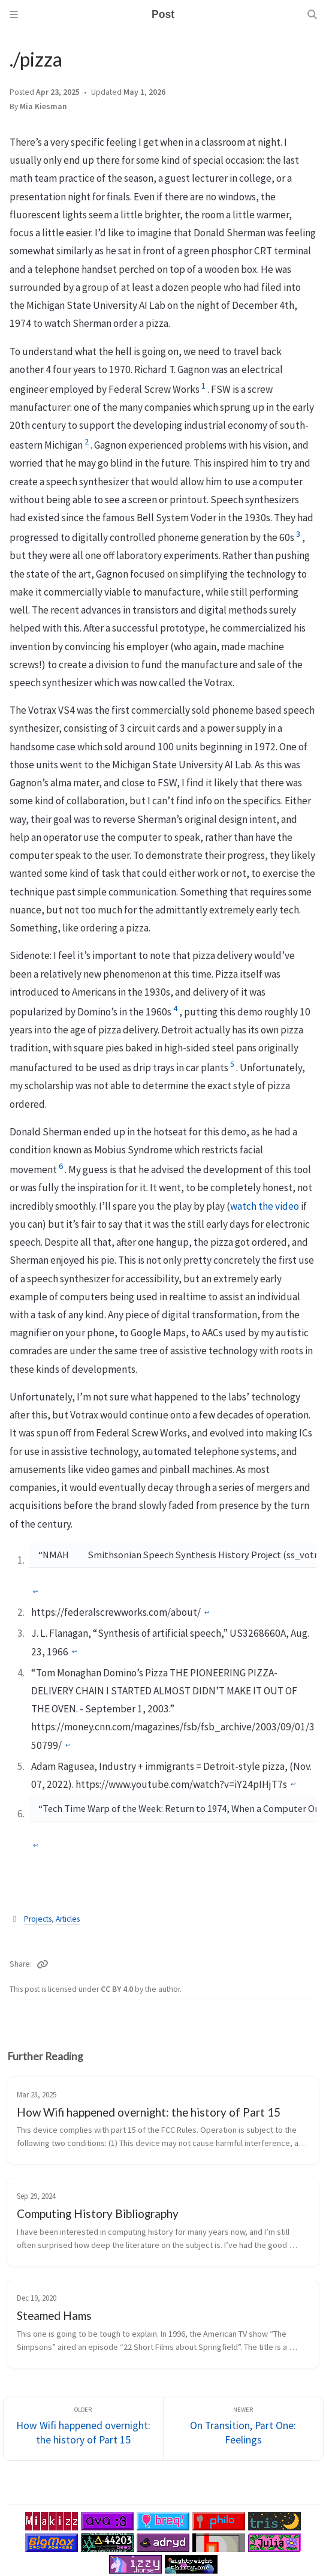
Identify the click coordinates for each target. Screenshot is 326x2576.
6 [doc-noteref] (61, 1166)
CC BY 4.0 (118, 1989)
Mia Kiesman (43, 106)
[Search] (312, 14)
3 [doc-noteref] (298, 533)
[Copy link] (43, 1964)
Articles (68, 1919)
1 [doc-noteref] (203, 385)
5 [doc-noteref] (232, 1064)
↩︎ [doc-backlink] (35, 1591)
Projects (38, 1919)
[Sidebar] (14, 14)
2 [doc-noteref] (86, 441)
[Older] (83, 2429)
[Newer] (243, 2429)
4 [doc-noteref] (175, 1008)
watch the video (264, 1206)
